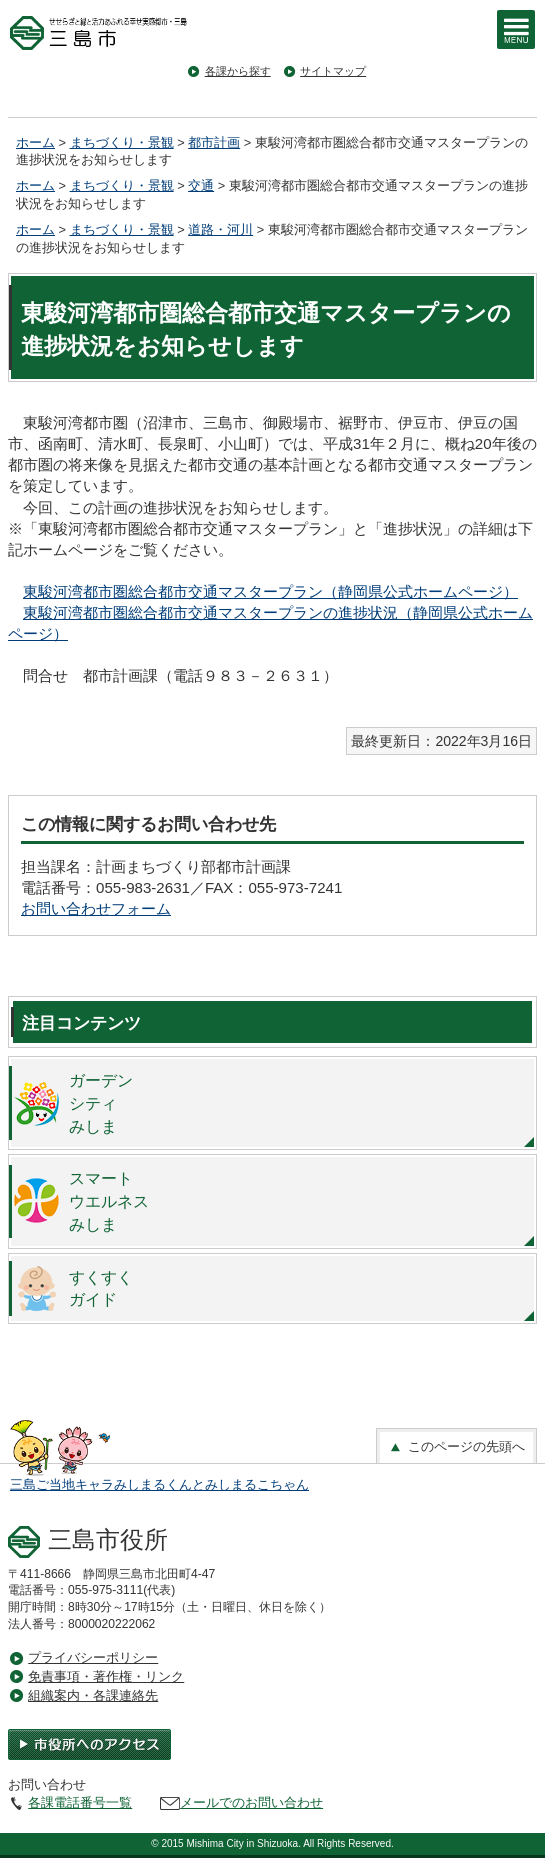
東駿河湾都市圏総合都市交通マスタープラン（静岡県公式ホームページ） (270, 591)
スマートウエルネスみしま (109, 1201)
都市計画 (214, 142)
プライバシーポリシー (93, 1657)
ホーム (35, 142)
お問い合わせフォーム (96, 908)
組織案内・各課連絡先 (93, 1695)
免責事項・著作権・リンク (106, 1676)
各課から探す (238, 71)
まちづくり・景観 (122, 142)
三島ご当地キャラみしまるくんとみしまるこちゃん (159, 1484)
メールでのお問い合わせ (251, 1802)
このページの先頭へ (456, 1448)
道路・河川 (220, 229)
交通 (201, 185)
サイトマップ (333, 71)
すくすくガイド (101, 1288)
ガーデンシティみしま (101, 1103)
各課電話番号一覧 (80, 1802)
